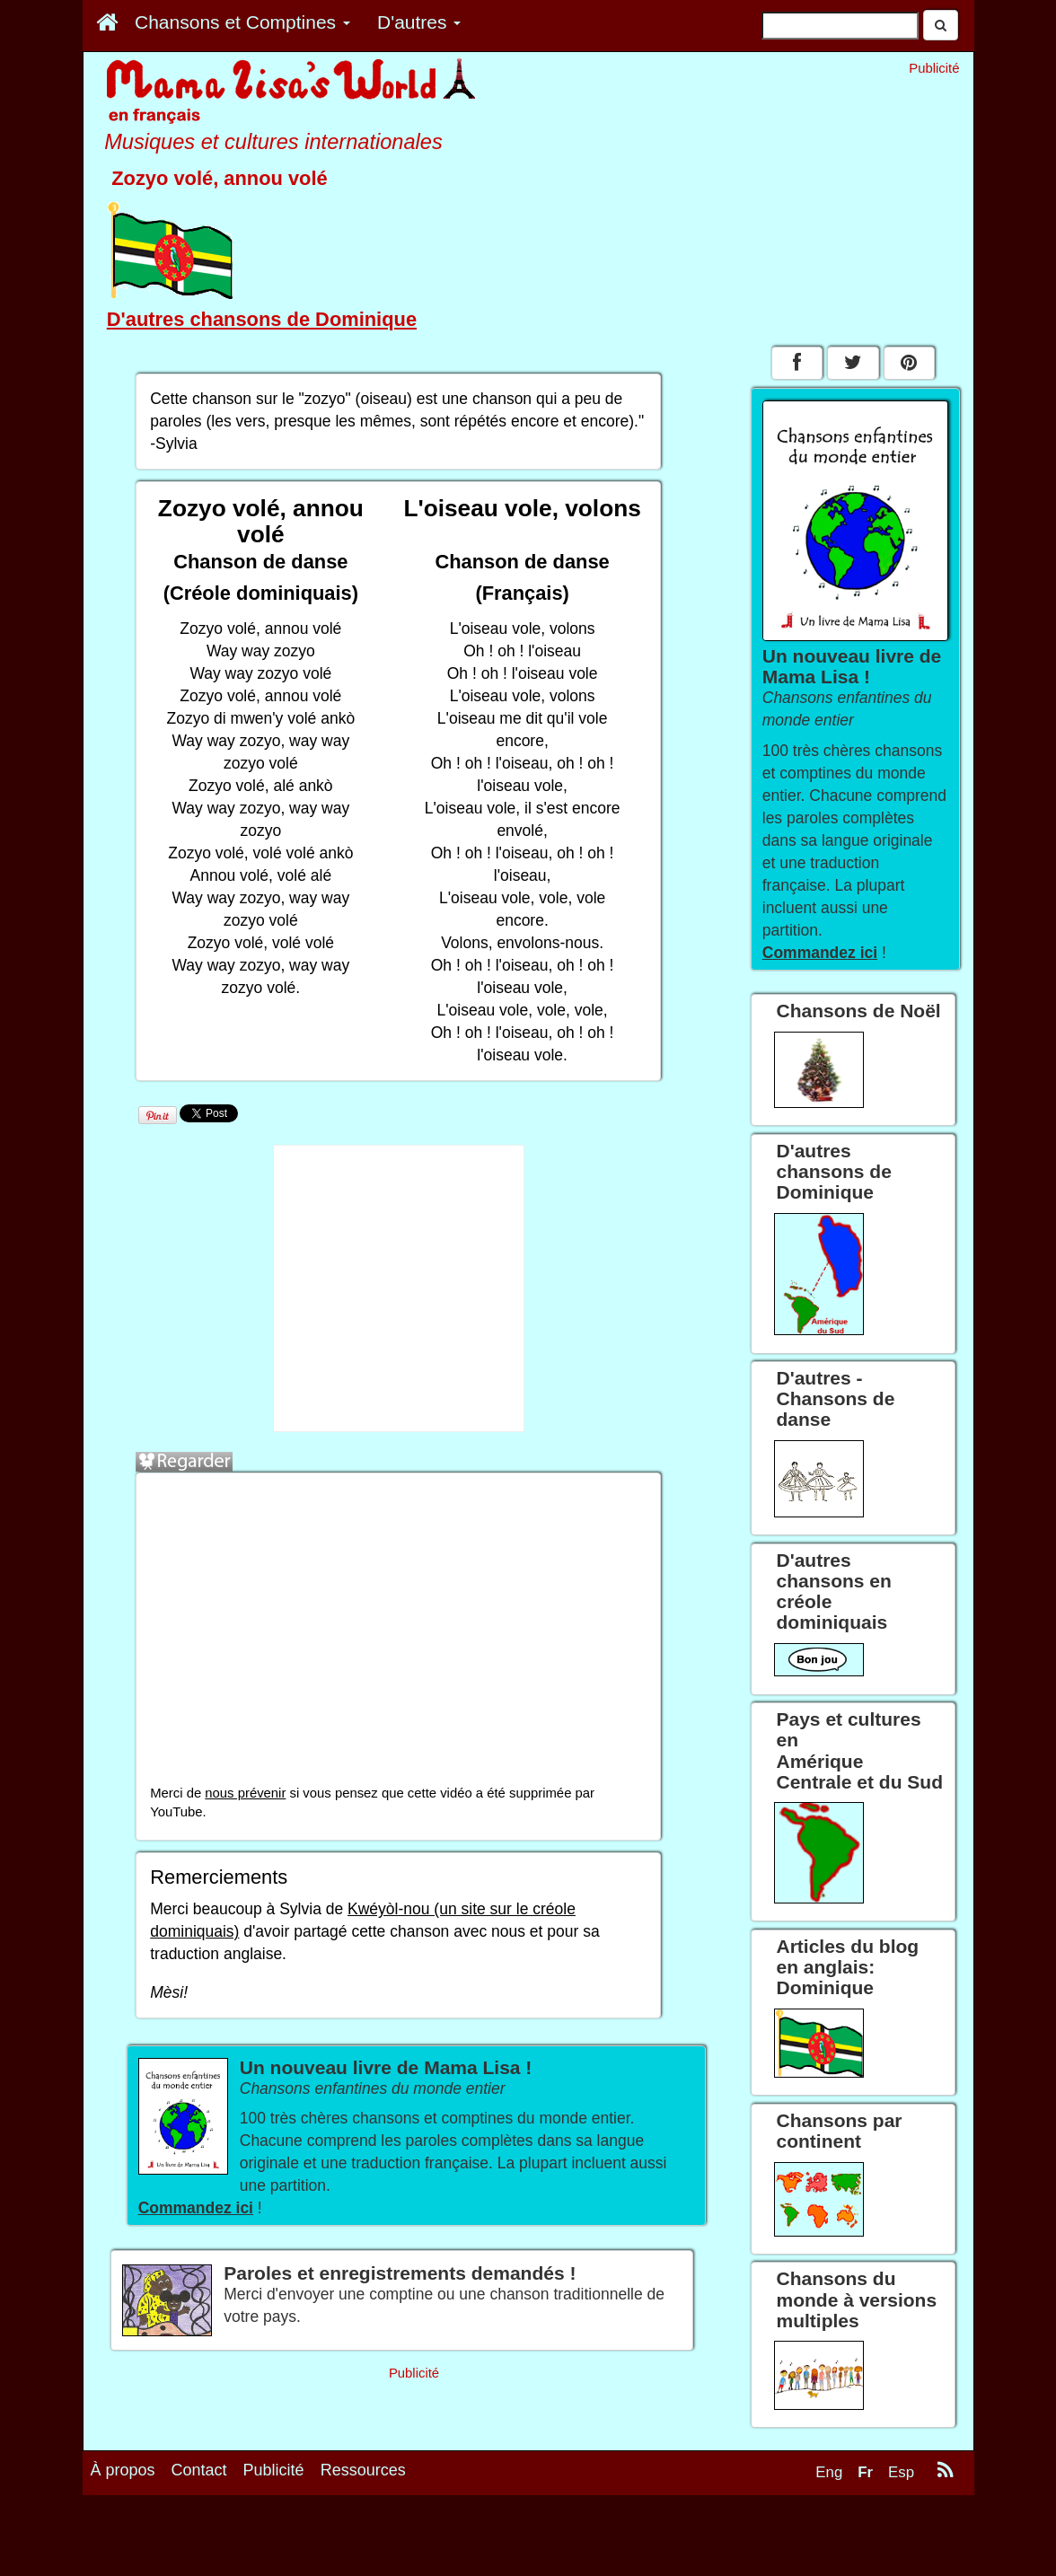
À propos (123, 2542)
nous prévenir (245, 1793)
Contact (199, 2542)
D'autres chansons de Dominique (262, 319)
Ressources (363, 2542)
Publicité (273, 2542)
